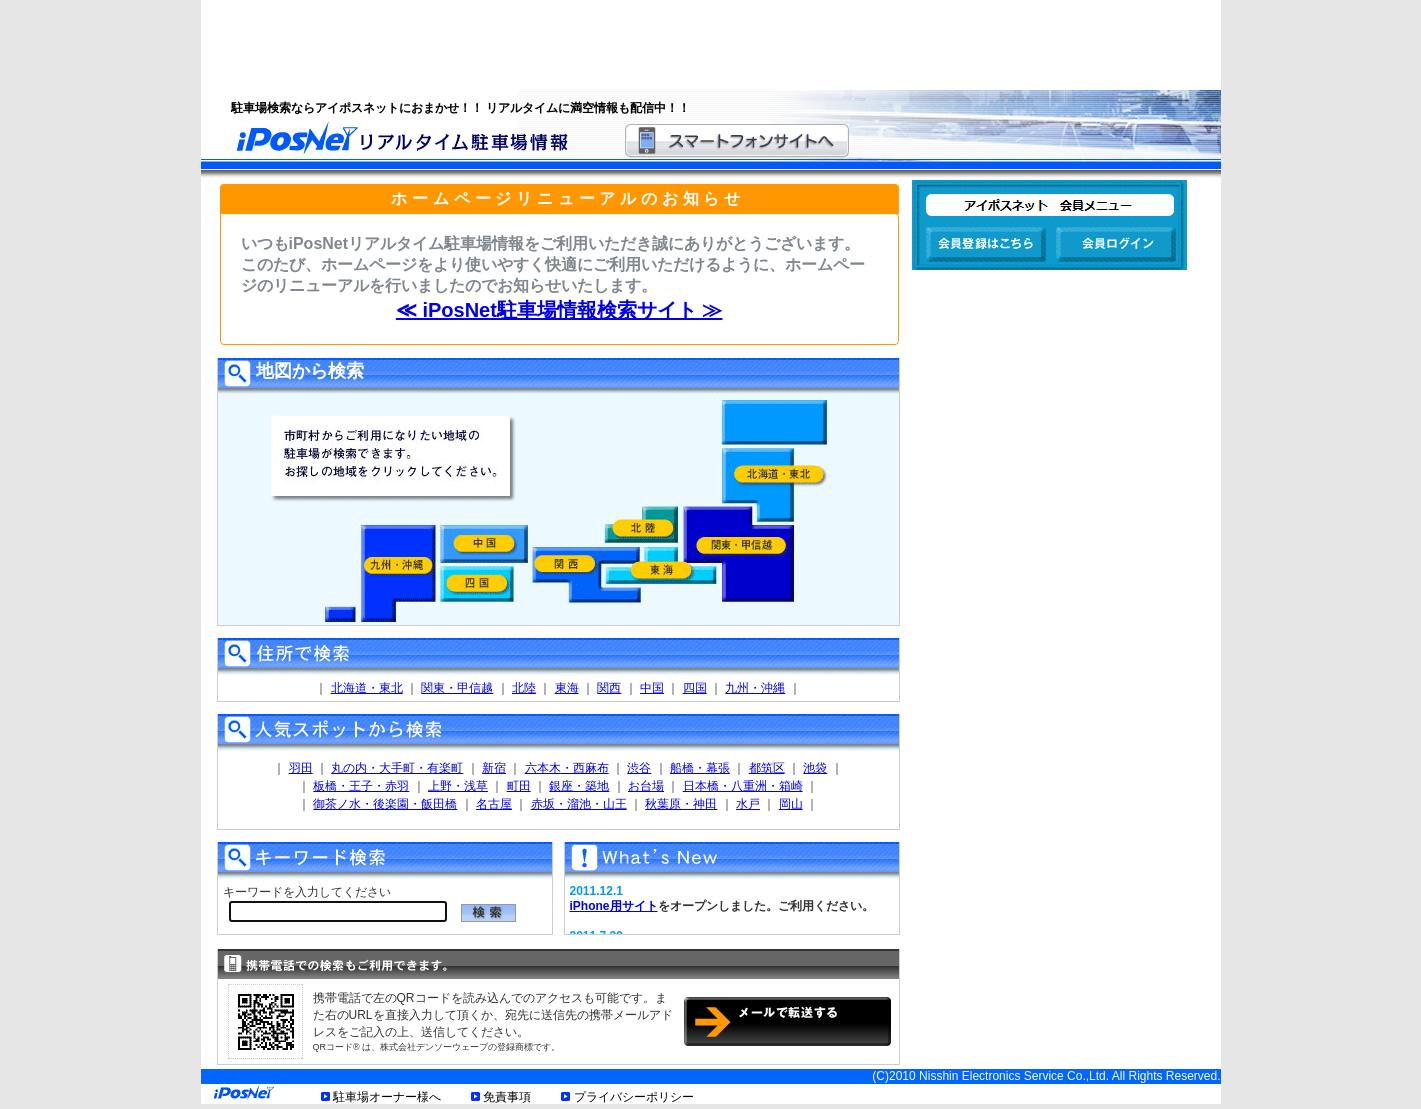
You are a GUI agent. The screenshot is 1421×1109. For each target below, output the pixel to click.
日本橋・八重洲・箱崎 (743, 786)
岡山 (791, 804)
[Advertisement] (686, 45)
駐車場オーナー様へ (387, 1097)
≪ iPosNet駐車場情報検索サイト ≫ (559, 310)
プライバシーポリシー (634, 1097)
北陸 (524, 688)
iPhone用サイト (614, 906)
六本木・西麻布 (567, 768)
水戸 (748, 804)
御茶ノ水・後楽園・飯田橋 (385, 804)
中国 (652, 688)
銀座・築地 (579, 786)
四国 (695, 688)
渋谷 (639, 768)
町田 (519, 786)
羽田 (301, 768)
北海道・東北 (367, 688)
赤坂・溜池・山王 (579, 804)
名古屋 (494, 804)
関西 (609, 688)
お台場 (646, 786)
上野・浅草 (458, 786)
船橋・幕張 (700, 768)
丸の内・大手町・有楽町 (397, 768)
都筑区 (767, 768)
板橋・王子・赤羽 (361, 786)
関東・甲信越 (457, 688)
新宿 (494, 768)
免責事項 (507, 1097)
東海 (567, 688)
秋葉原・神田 (681, 804)
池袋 (815, 768)
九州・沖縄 (755, 688)
